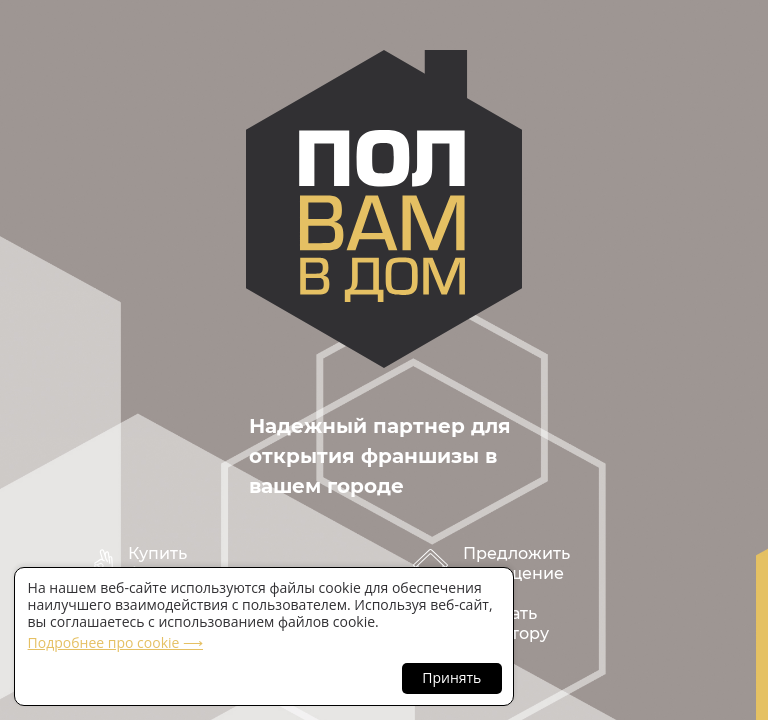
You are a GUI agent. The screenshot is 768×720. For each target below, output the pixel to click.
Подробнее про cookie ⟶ (115, 642)
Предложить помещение (516, 563)
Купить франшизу (172, 563)
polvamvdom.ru (384, 209)
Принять (451, 677)
